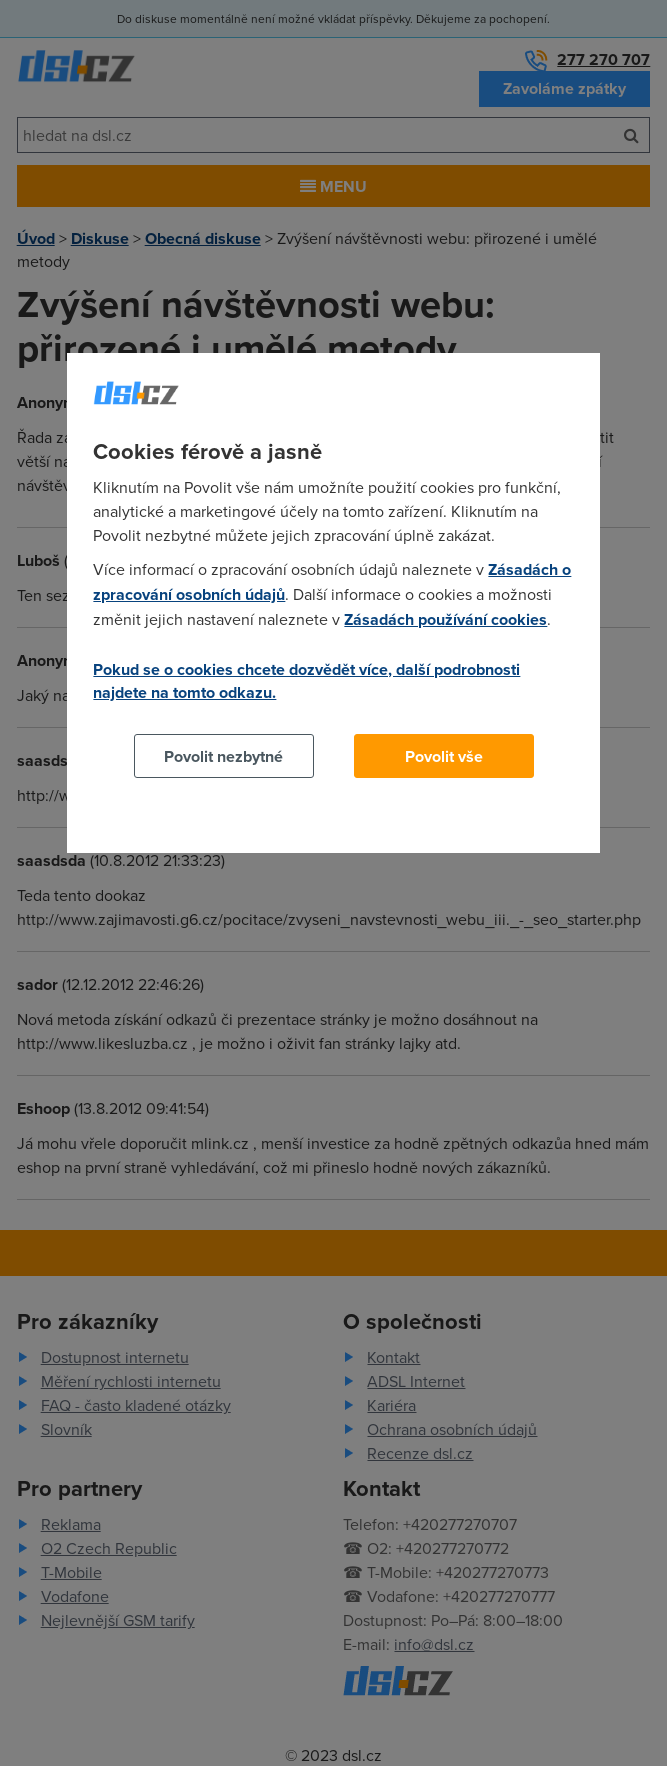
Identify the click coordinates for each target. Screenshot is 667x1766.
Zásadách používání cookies (445, 619)
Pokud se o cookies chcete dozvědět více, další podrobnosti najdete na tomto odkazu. (306, 681)
